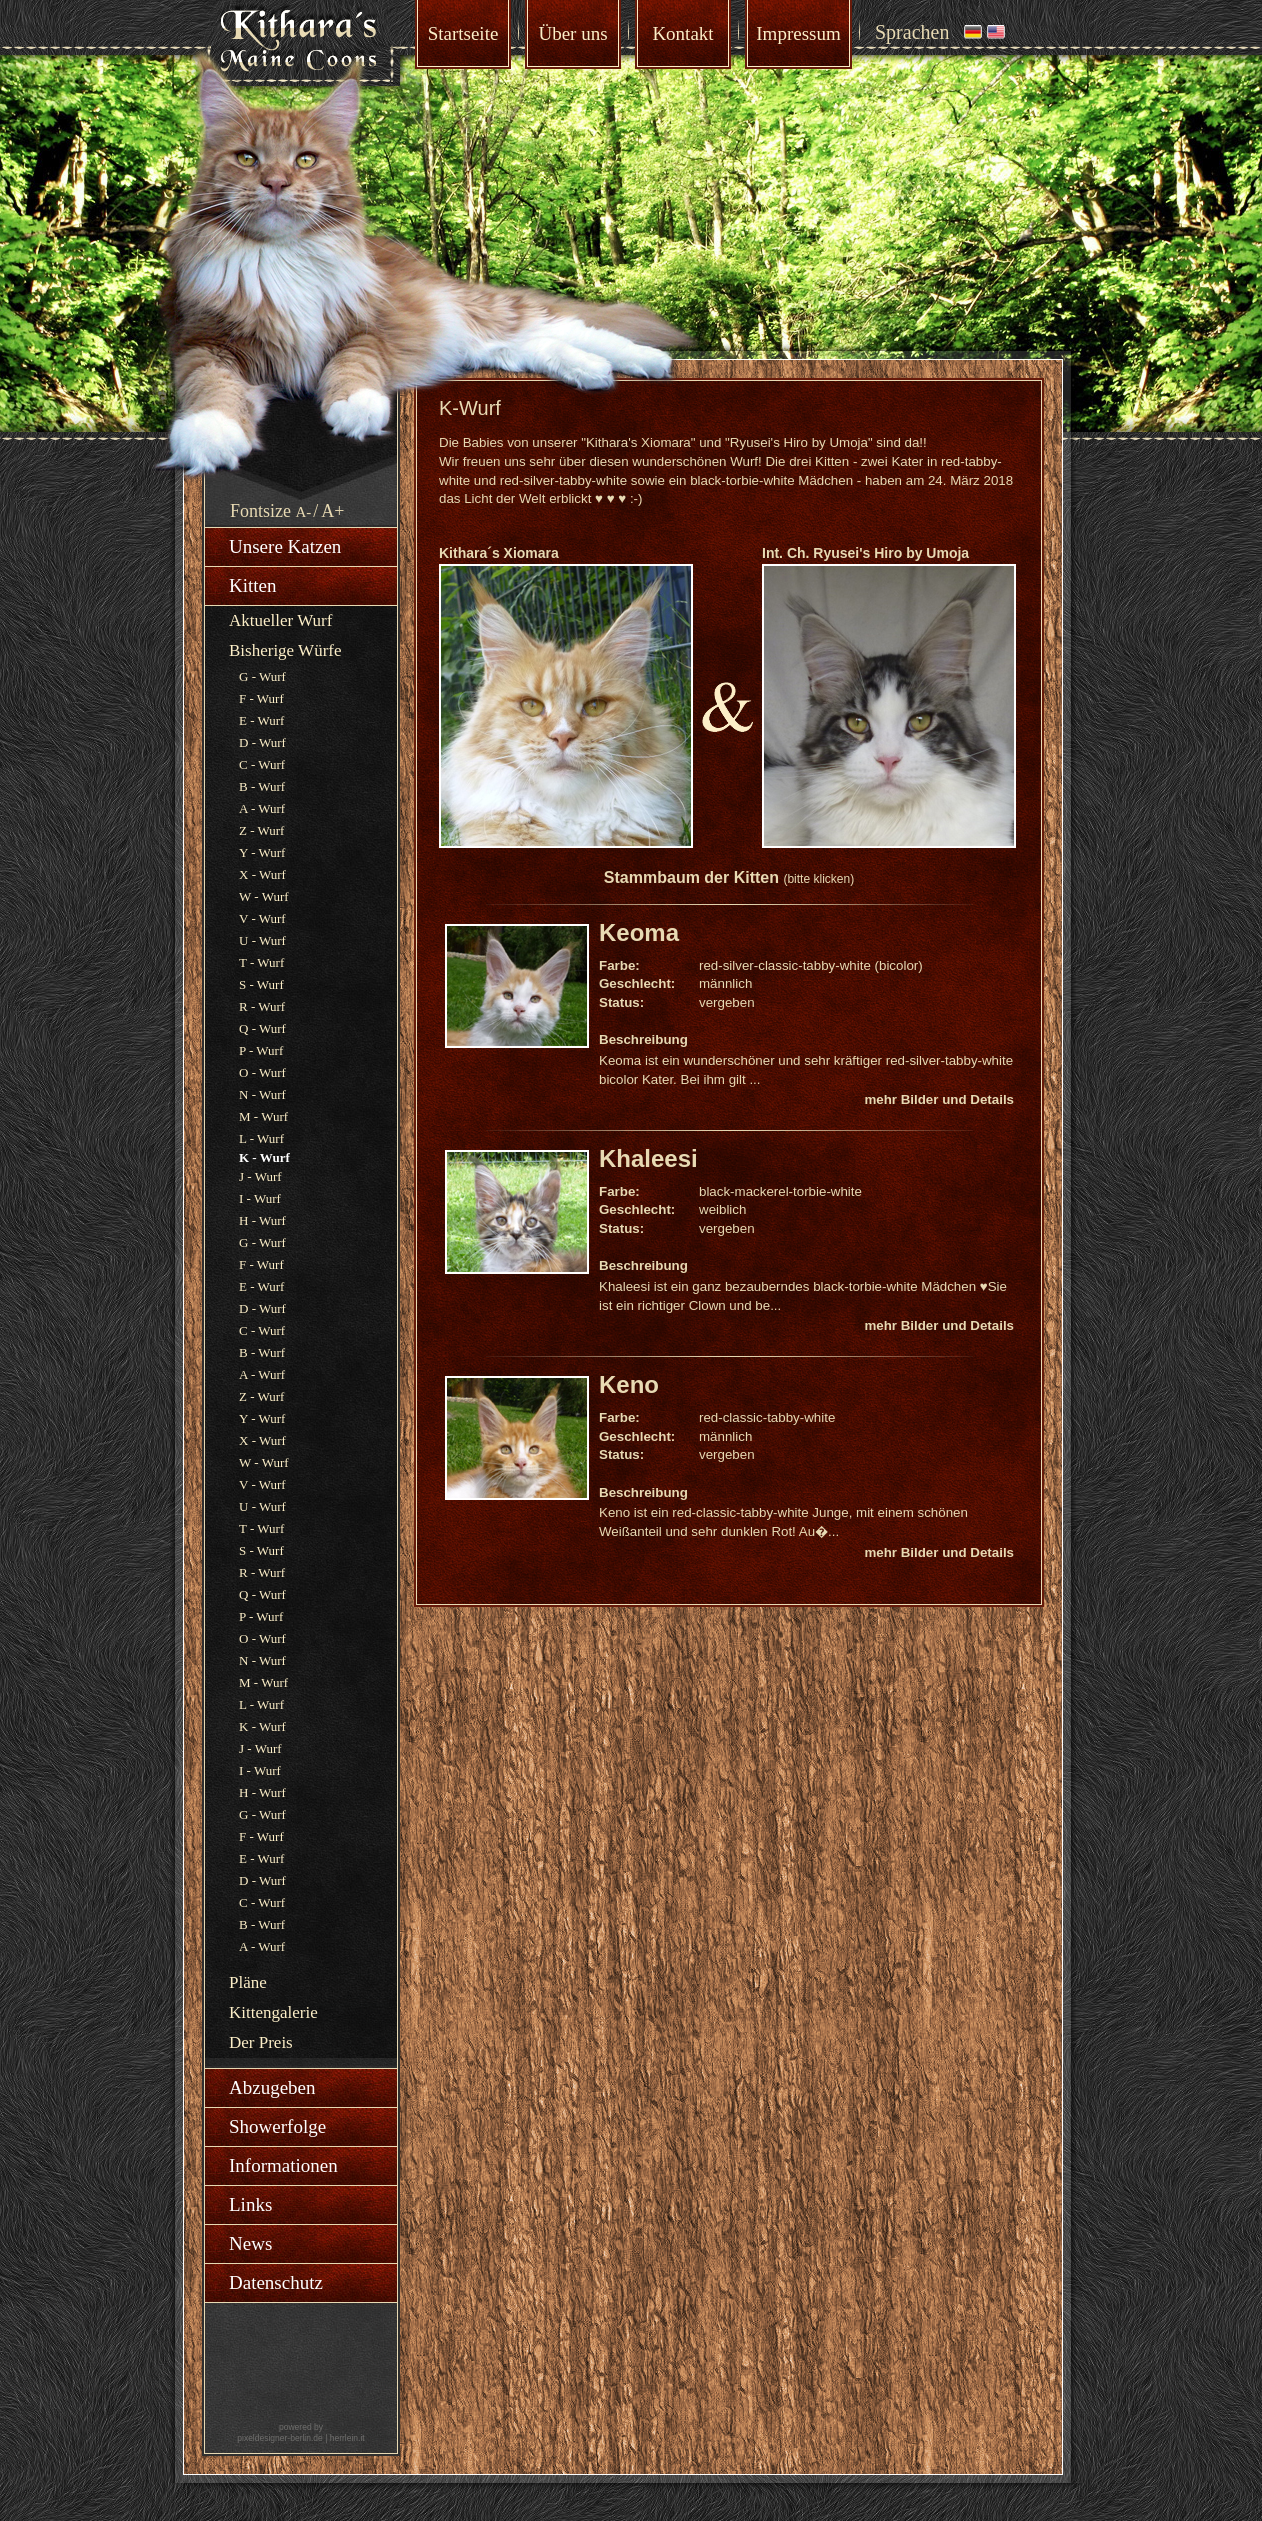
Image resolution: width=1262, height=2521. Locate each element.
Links (250, 2204)
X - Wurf (262, 874)
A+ (332, 511)
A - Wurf (262, 808)
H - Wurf (262, 1220)
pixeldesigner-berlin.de (280, 2438)
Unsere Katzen (285, 546)
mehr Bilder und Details (939, 1099)
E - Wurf (261, 720)
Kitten (253, 585)
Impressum (798, 33)
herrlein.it (347, 2438)
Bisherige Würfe (285, 650)
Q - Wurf (262, 1028)
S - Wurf (261, 984)
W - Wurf (264, 896)
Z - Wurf (261, 830)
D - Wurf (262, 742)
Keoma (639, 932)
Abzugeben (272, 2087)
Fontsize (260, 511)
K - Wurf (262, 1726)
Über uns (572, 33)
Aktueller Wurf (280, 620)
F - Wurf (261, 698)
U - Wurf (262, 940)
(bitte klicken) (818, 879)
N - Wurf (262, 1094)
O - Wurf (262, 1072)
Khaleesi (648, 1158)
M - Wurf (263, 1116)
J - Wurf (260, 1176)
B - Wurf (262, 786)
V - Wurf (262, 918)
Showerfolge (277, 2126)
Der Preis (261, 2042)
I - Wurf (260, 1198)
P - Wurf (261, 1050)
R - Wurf (262, 1006)
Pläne (248, 1982)
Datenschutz (276, 2282)
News (250, 2243)
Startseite (463, 33)
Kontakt (682, 33)
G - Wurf (262, 676)
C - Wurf (262, 764)
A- (304, 512)
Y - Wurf (262, 852)
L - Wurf (261, 1138)
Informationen (283, 2165)
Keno (629, 1384)
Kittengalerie (273, 2012)
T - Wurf (261, 962)
